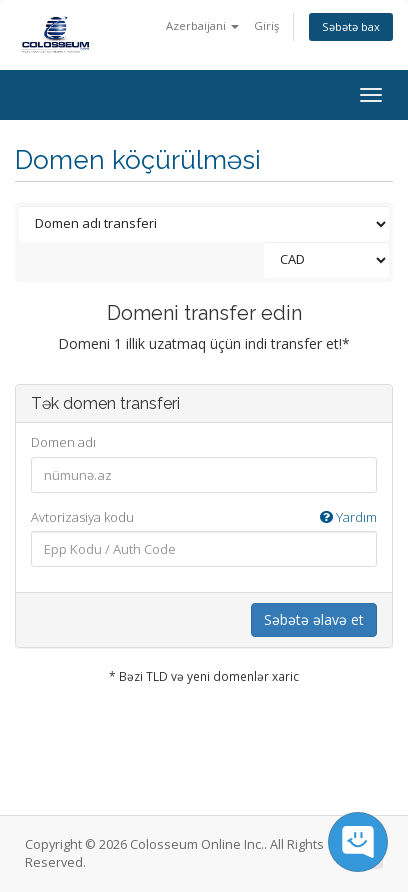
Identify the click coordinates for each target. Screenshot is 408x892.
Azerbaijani (202, 25)
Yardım (348, 517)
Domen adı (63, 442)
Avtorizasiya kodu (204, 517)
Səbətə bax (351, 26)
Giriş (266, 25)
